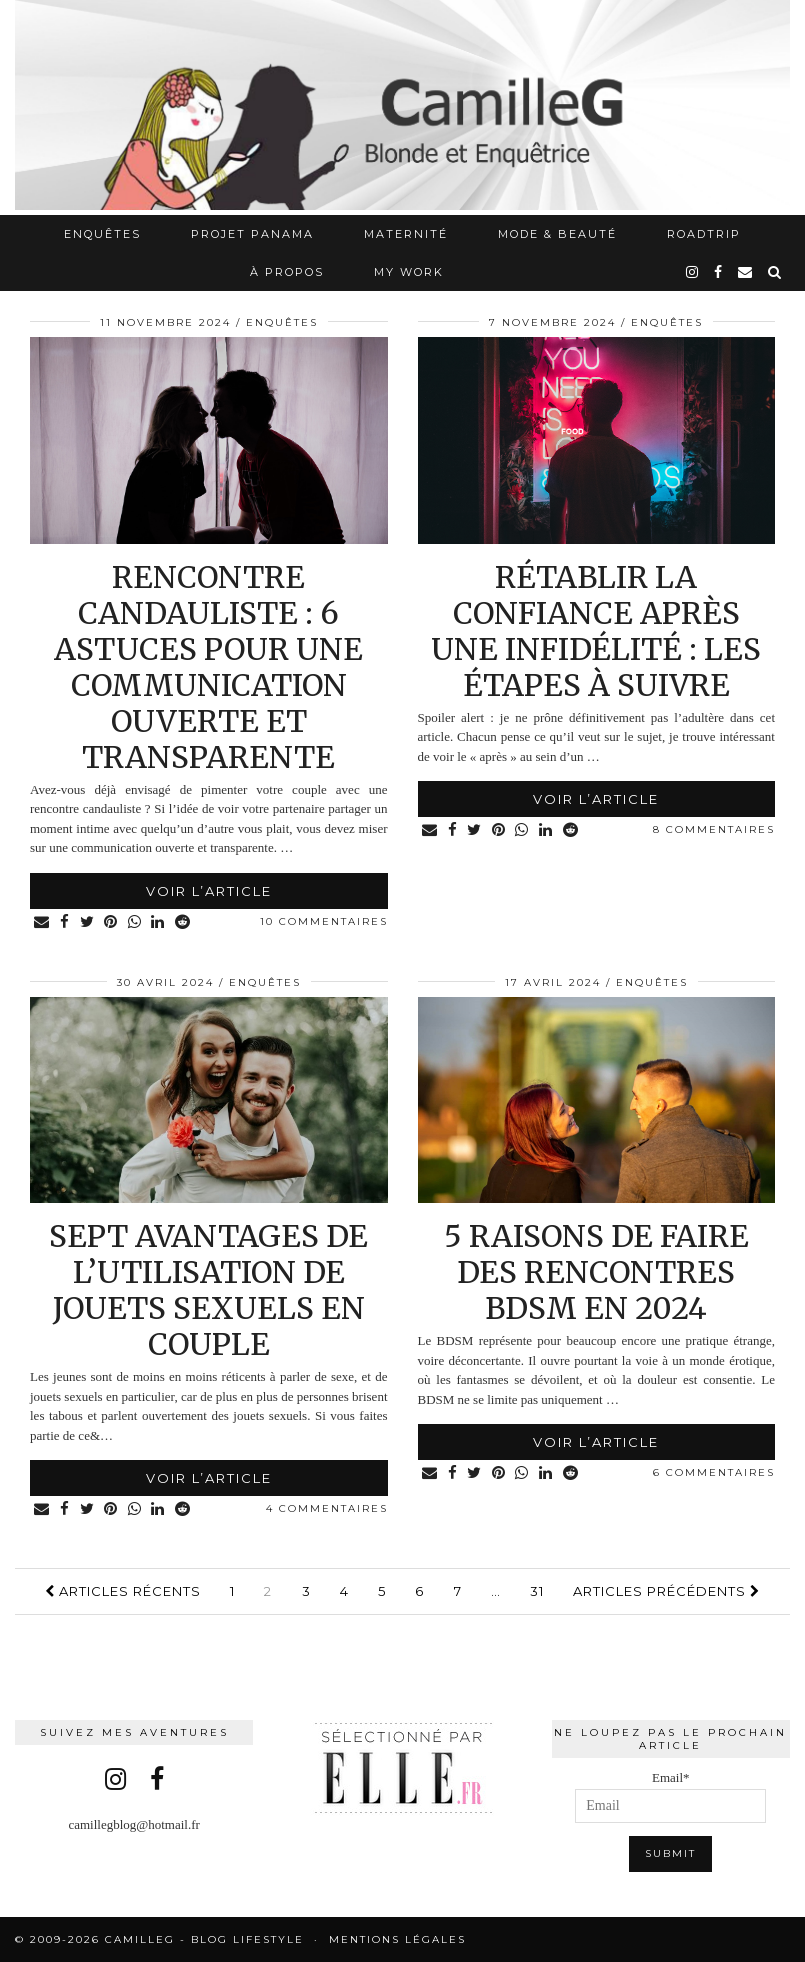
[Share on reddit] (192, 922)
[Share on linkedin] (166, 922)
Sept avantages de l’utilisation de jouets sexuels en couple (208, 1290)
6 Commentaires (714, 1472)
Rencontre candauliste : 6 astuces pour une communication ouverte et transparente (208, 667)
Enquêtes (102, 234)
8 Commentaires (714, 829)
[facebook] (719, 272)
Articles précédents (666, 1591)
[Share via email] (43, 922)
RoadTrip (704, 234)
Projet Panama (252, 234)
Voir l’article (209, 891)
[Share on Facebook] (67, 922)
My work (409, 272)
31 (537, 1591)
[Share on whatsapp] (141, 922)
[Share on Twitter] (91, 922)
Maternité (406, 234)
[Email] (746, 272)
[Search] (775, 272)
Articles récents (123, 1591)
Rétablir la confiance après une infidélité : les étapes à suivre (596, 631)
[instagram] (693, 272)
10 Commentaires (324, 921)
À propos (287, 272)
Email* (670, 1796)
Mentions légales (397, 1939)
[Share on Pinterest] (116, 922)
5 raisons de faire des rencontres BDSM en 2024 (596, 1272)
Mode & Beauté (557, 234)
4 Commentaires (327, 1508)
